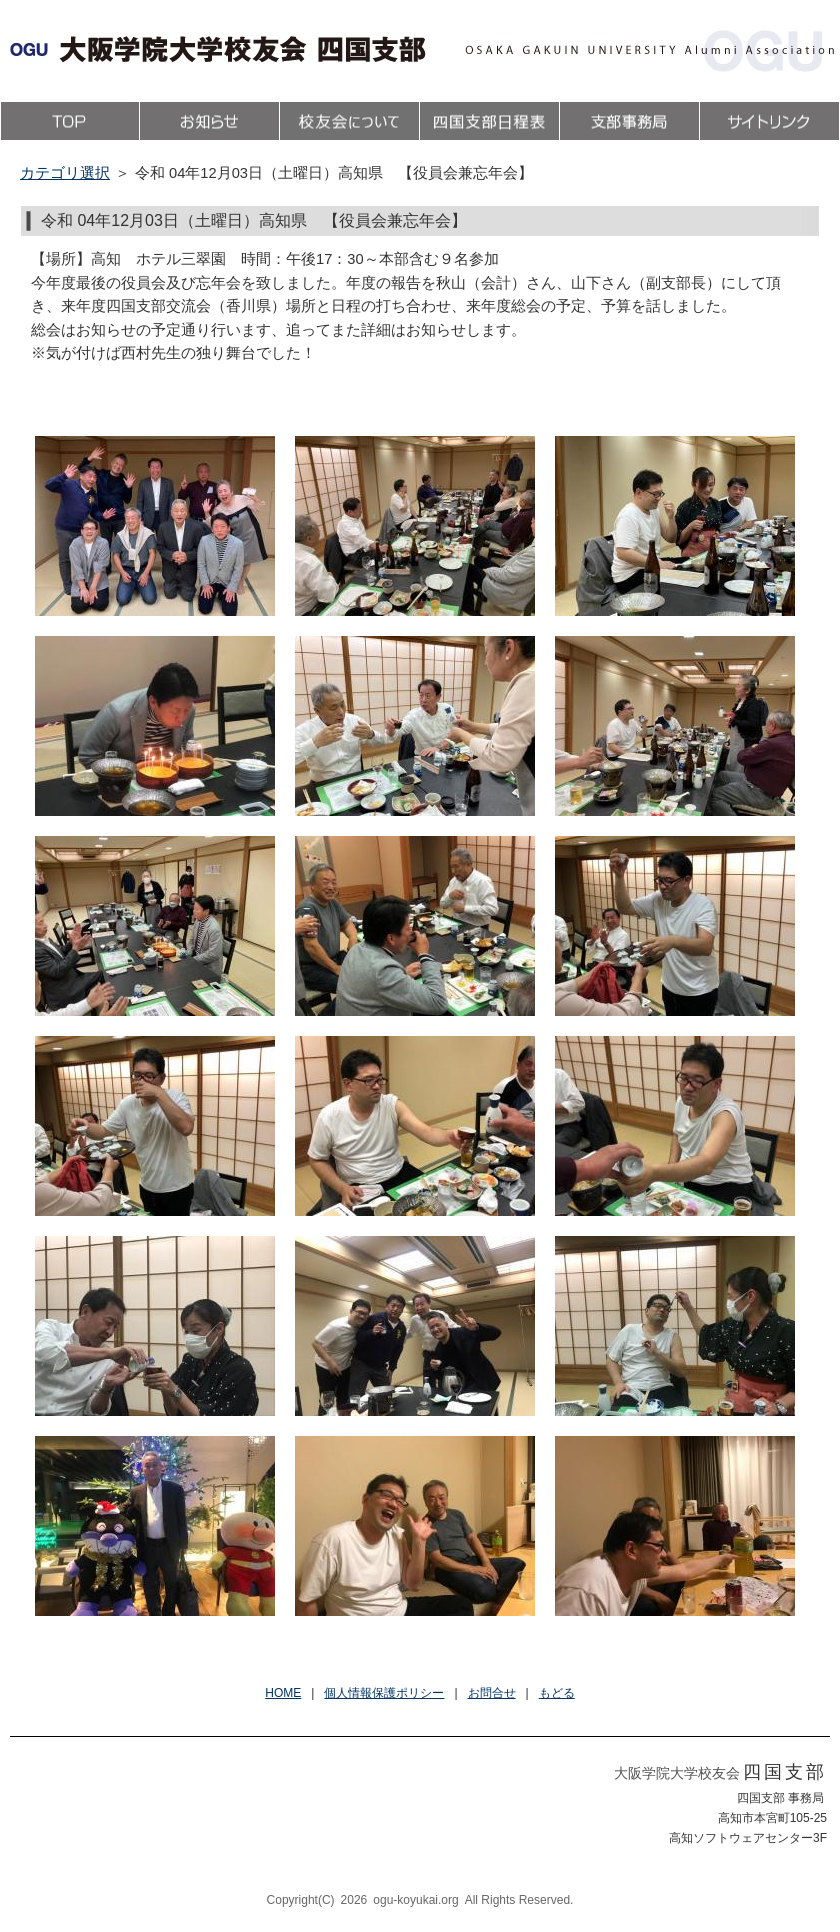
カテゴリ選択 (65, 173)
